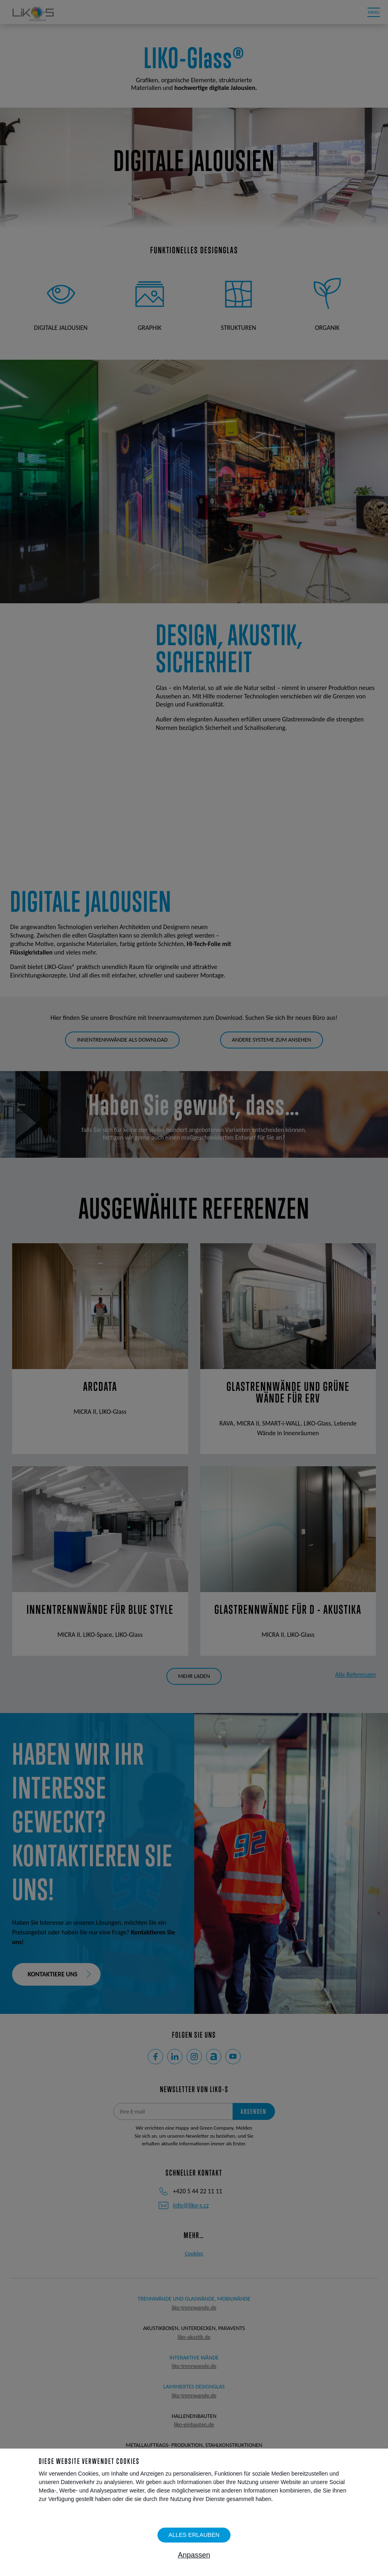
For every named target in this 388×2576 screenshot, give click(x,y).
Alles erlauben (193, 2535)
